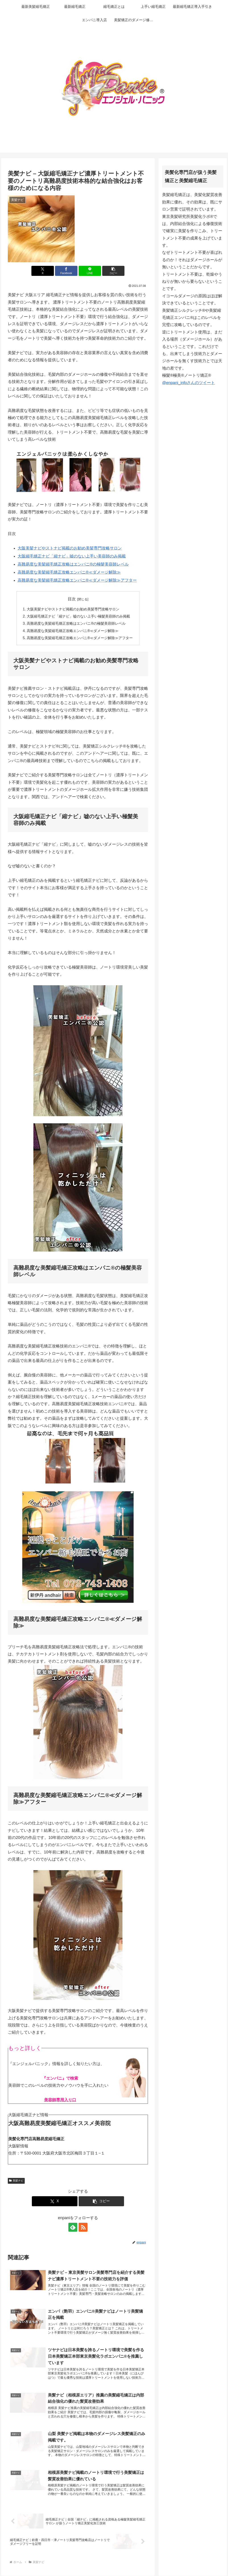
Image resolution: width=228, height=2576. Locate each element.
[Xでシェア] (42, 271)
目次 (72, 599)
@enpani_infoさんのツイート (188, 382)
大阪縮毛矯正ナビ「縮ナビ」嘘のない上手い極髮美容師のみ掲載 (78, 616)
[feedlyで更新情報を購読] (72, 2227)
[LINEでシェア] (90, 271)
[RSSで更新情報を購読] (83, 2227)
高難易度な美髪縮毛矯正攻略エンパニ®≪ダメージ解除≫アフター (77, 580)
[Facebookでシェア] (66, 271)
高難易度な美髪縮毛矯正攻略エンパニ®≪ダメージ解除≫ (69, 572)
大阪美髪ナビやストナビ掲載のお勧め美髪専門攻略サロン (70, 548)
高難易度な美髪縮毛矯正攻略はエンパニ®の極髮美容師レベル (73, 564)
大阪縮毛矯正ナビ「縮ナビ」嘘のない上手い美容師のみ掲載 (72, 556)
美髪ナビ (16, 2180)
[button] (113, 271)
